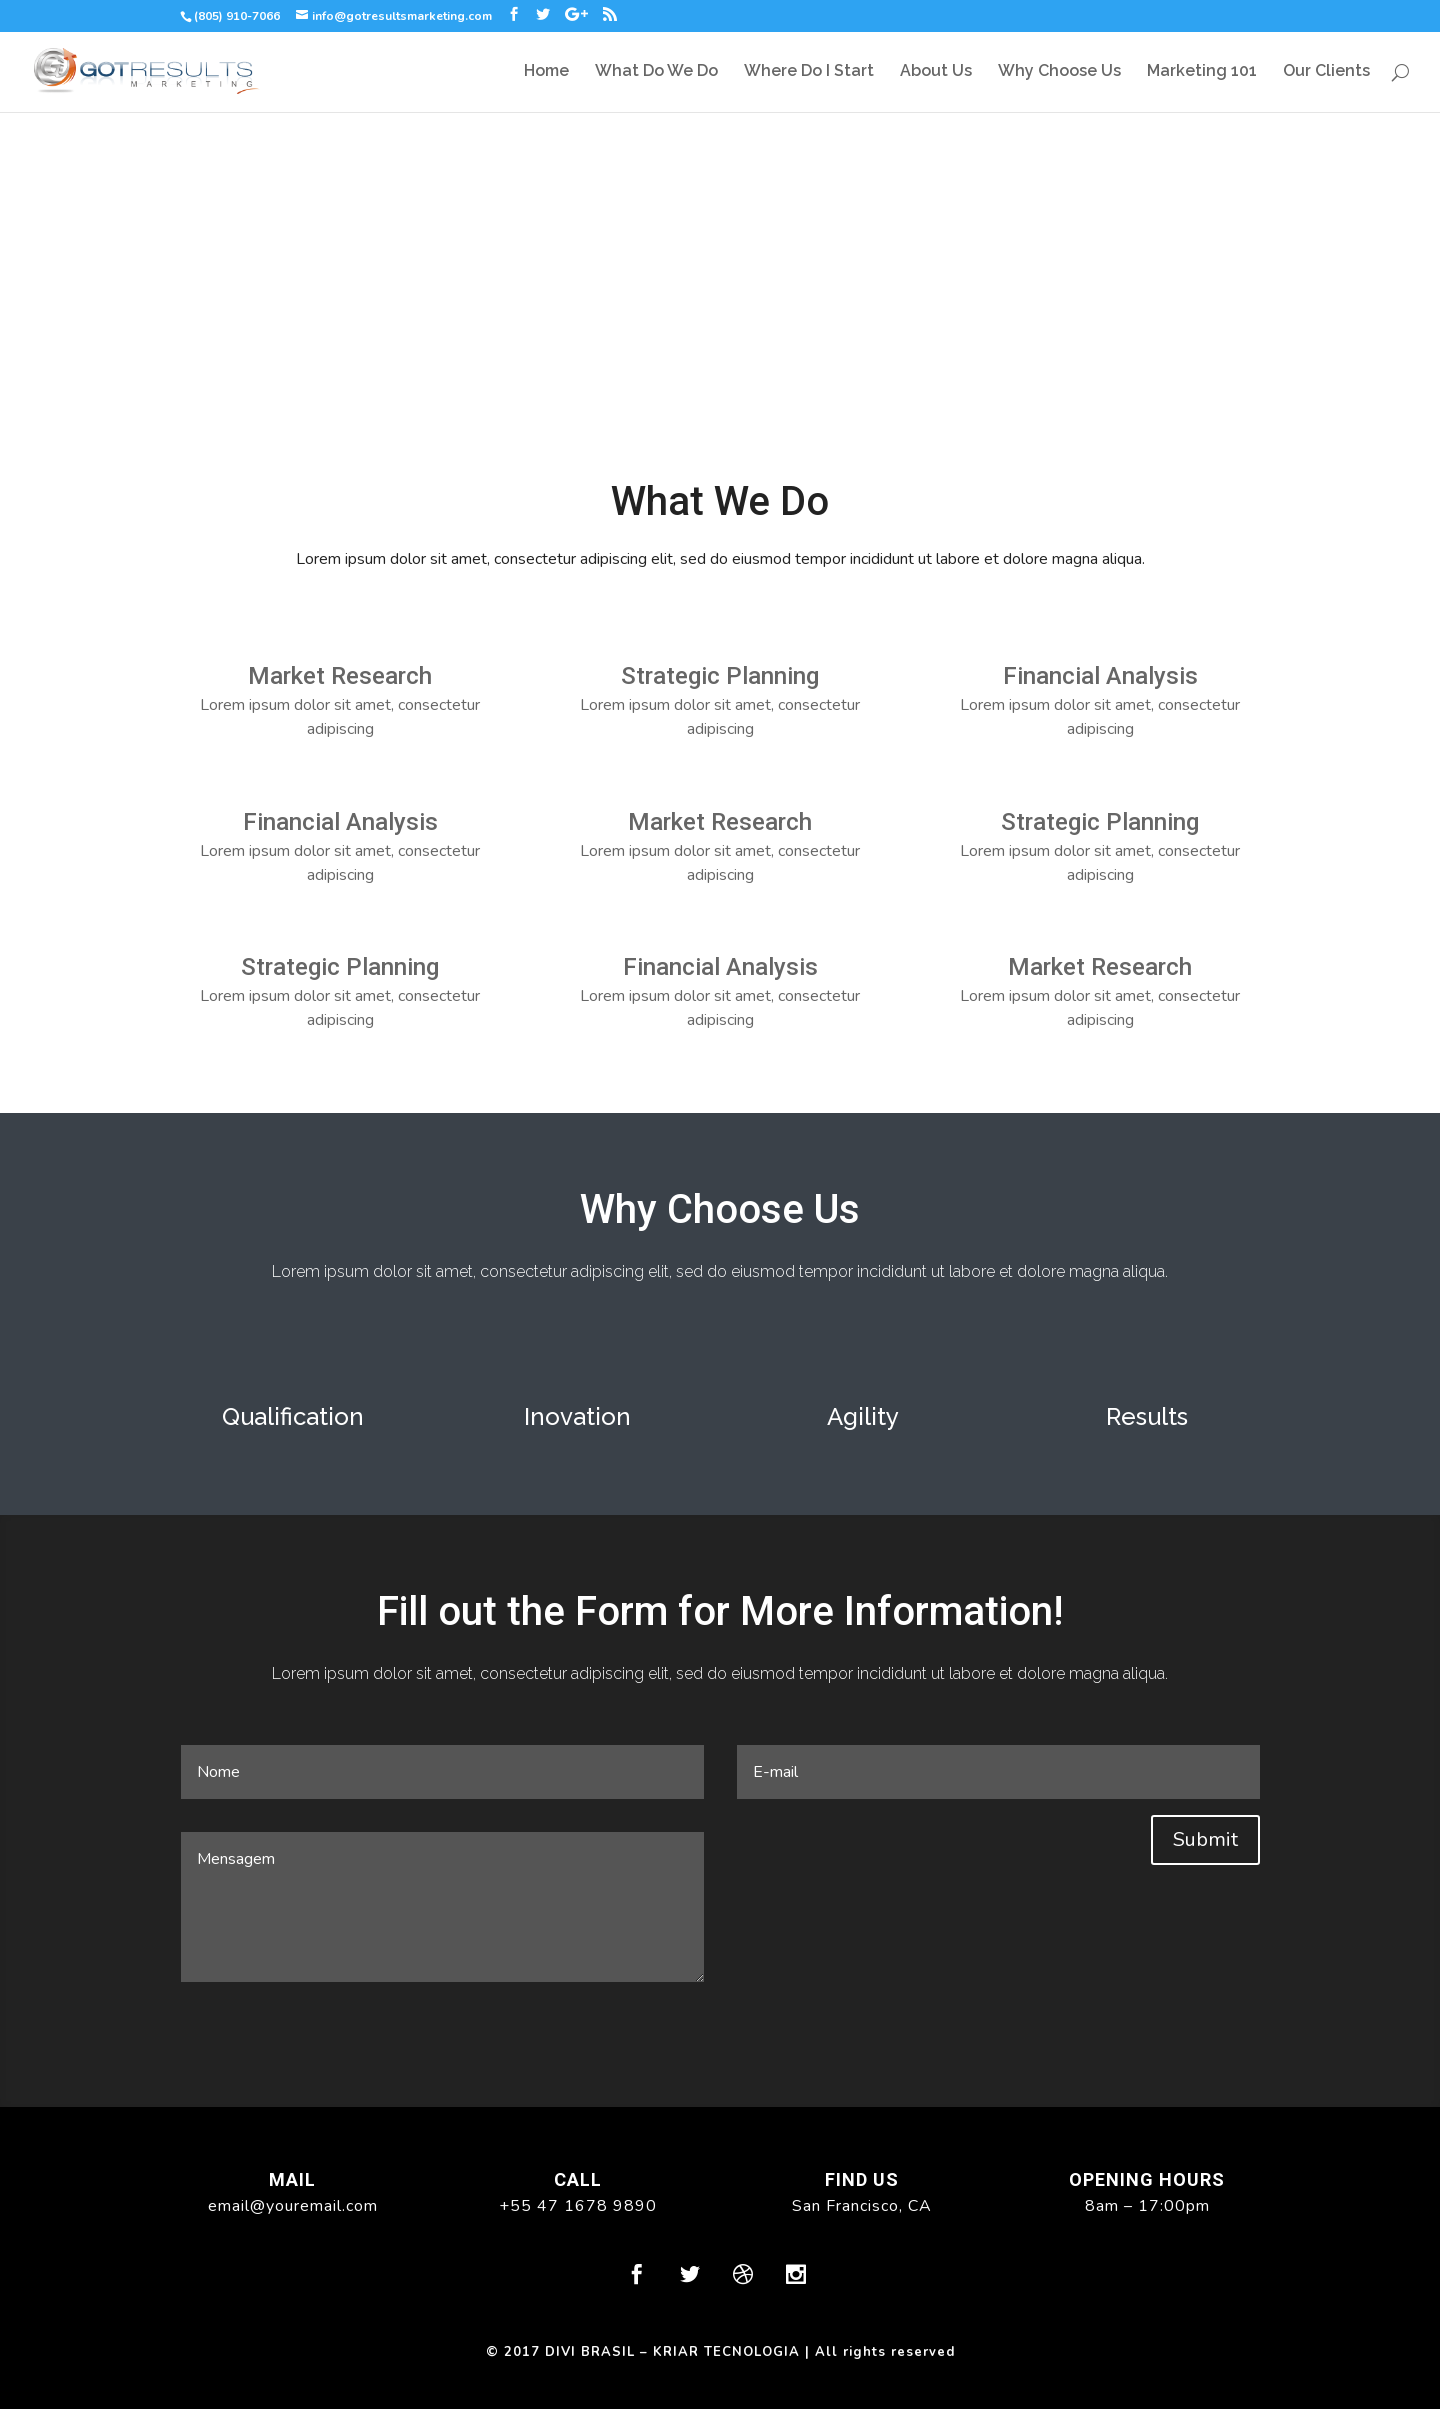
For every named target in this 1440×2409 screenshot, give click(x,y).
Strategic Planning (340, 967)
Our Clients (1326, 72)
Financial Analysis (340, 822)
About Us (936, 72)
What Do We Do (656, 72)
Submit (1205, 1839)
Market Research (340, 676)
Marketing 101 (1202, 72)
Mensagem (442, 1907)
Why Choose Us (1059, 72)
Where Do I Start (809, 72)
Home (546, 72)
